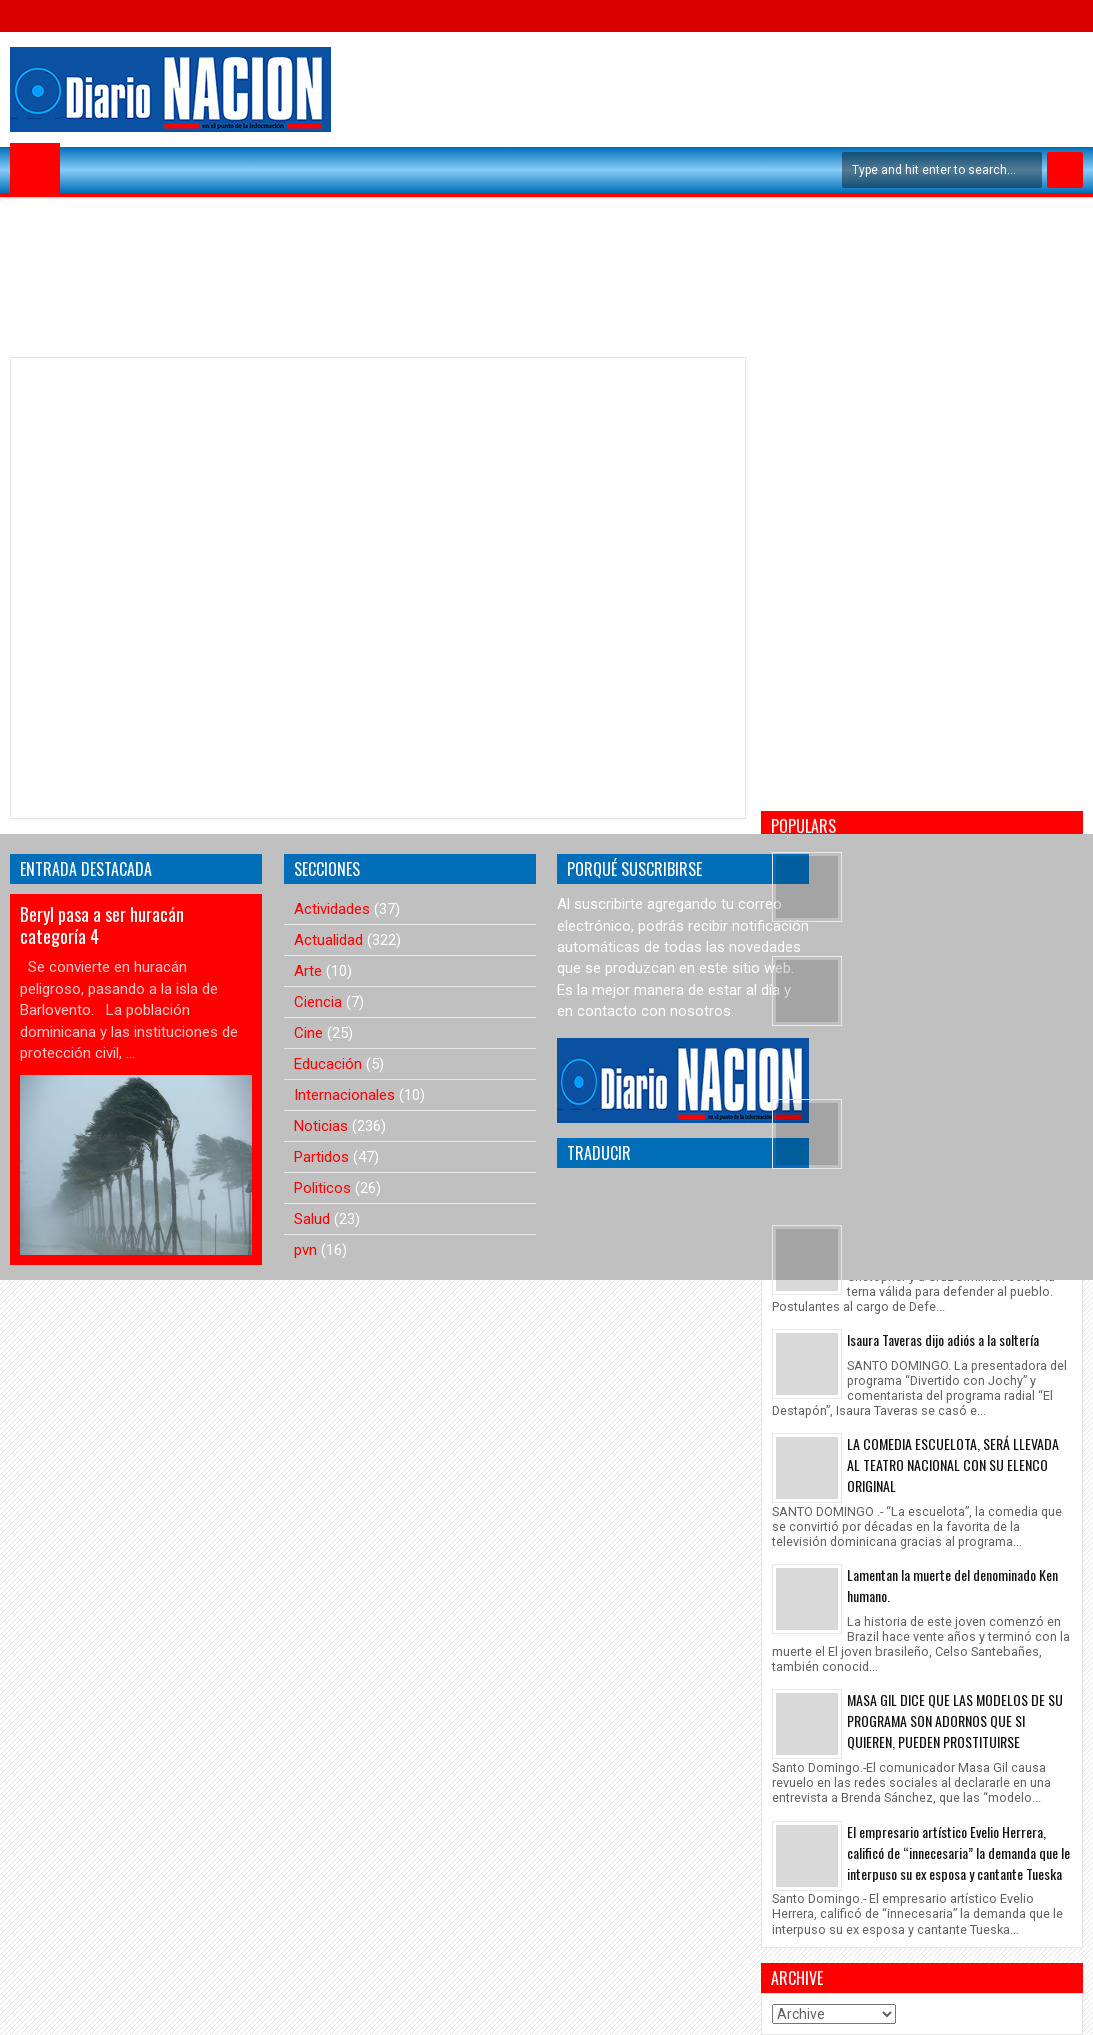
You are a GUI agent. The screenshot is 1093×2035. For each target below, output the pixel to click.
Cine (308, 1033)
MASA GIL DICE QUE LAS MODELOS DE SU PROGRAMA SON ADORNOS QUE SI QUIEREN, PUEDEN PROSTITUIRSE (955, 1720)
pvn (305, 1250)
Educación (328, 1064)
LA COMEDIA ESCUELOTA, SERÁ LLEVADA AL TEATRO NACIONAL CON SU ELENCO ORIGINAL (953, 1464)
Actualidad (328, 940)
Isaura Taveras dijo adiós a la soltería (943, 1339)
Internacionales (344, 1095)
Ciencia (318, 1002)
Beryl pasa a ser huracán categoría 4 (102, 925)
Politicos (322, 1188)
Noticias (321, 1126)
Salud (312, 1219)
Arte (308, 971)
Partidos (321, 1157)
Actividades (332, 909)
